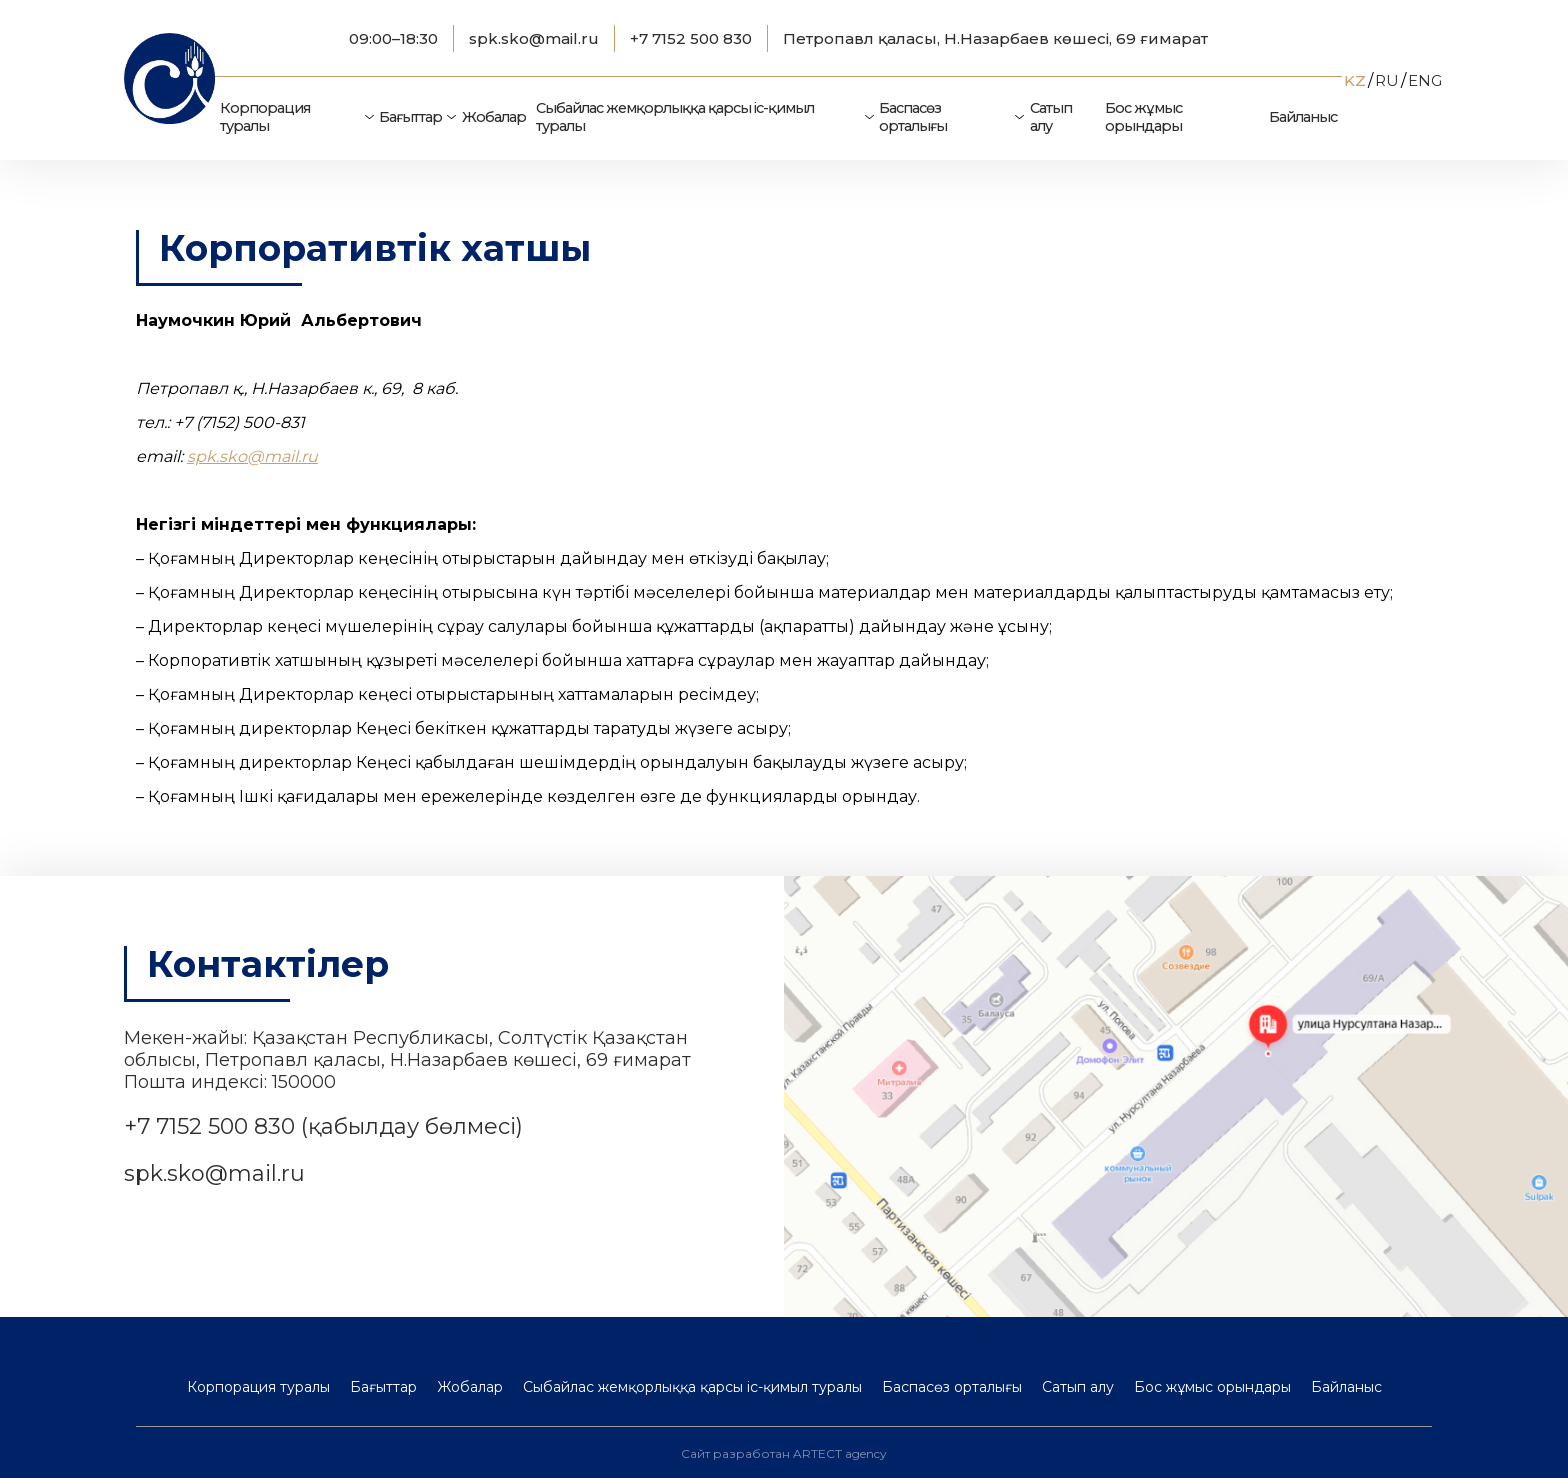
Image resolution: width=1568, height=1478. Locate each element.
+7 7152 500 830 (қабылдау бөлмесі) (323, 1126)
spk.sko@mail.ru (534, 38)
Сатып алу (1051, 117)
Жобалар (494, 117)
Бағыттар (410, 117)
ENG (1425, 80)
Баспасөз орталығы (913, 117)
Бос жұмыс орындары (1143, 117)
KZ (1355, 80)
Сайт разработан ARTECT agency (784, 1453)
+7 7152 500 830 (691, 38)
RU (1387, 80)
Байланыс (1303, 117)
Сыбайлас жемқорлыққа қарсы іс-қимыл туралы (675, 117)
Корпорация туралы (265, 117)
